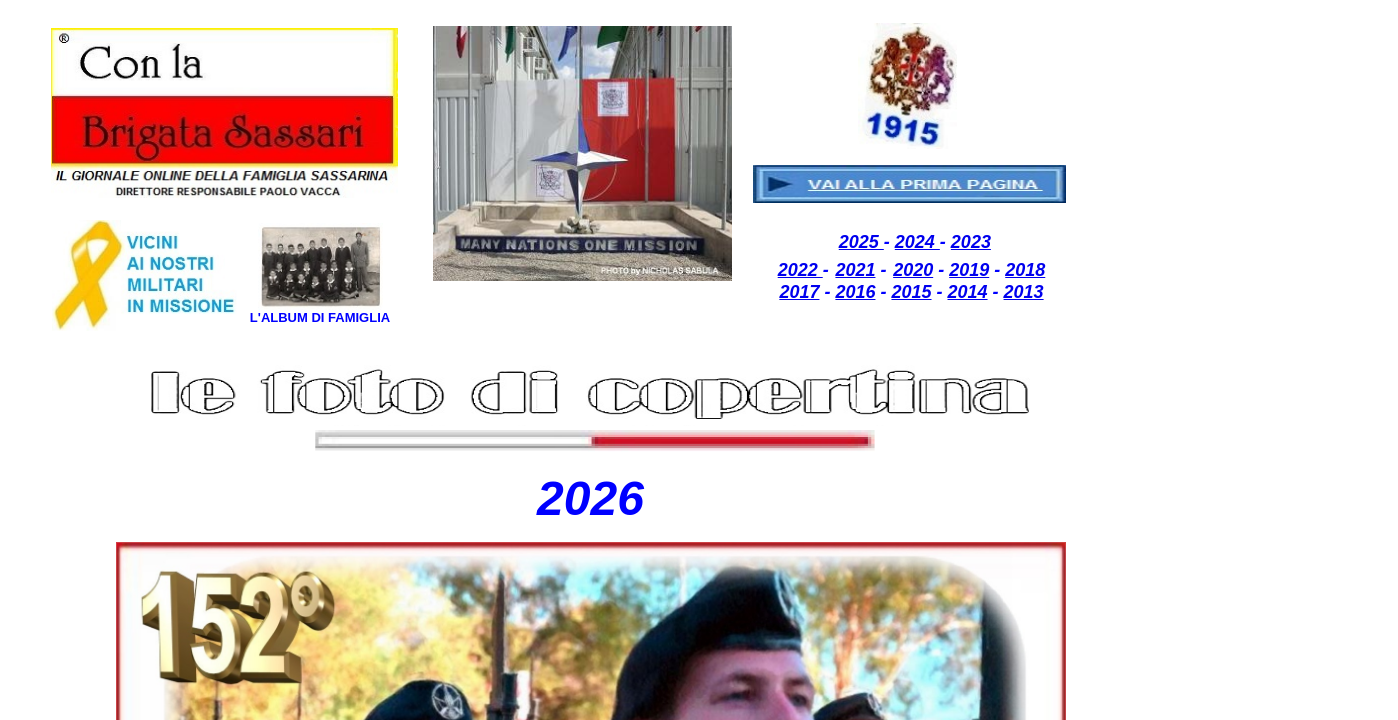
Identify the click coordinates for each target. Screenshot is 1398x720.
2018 (1025, 270)
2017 (799, 292)
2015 (911, 292)
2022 (800, 270)
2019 (969, 270)
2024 (917, 242)
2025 (861, 242)
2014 (968, 292)
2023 (971, 242)
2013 (1024, 292)
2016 (855, 292)
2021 (855, 270)
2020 (913, 270)
